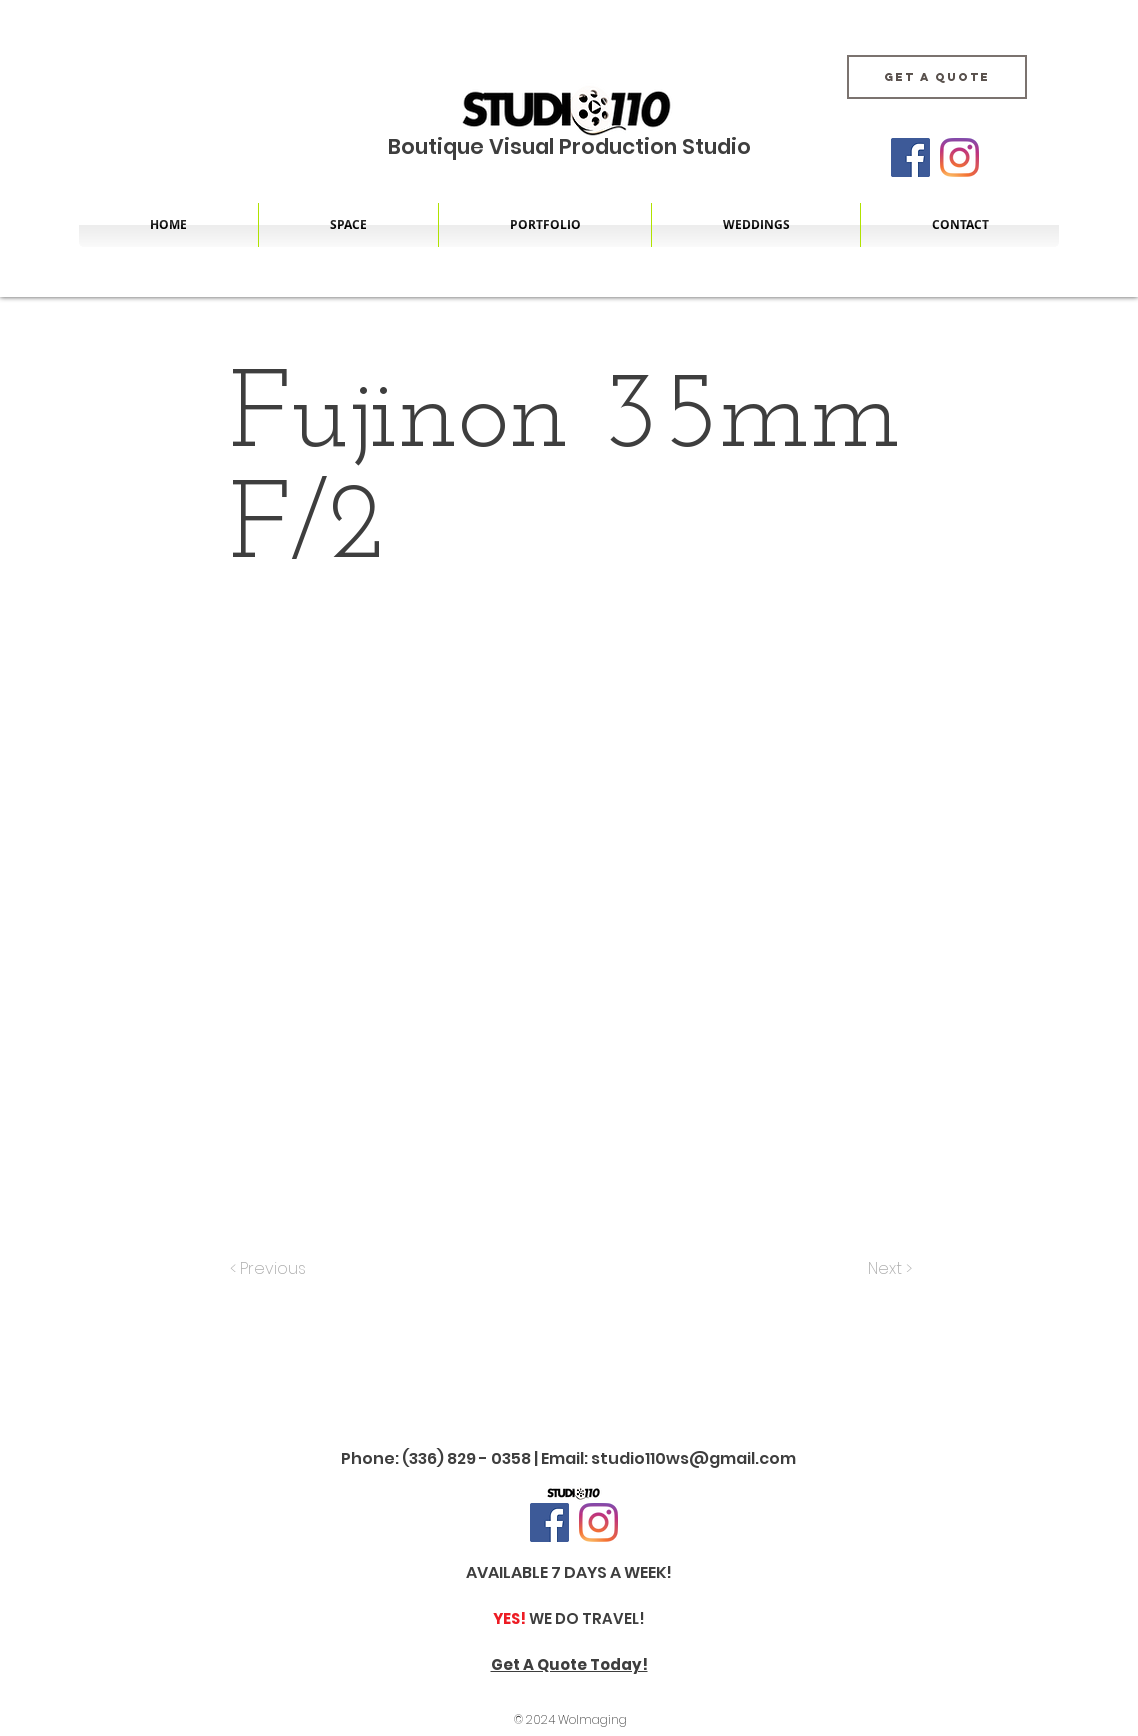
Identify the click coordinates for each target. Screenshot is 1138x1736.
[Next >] (888, 1269)
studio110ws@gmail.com (693, 1458)
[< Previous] (271, 1269)
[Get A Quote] (937, 77)
